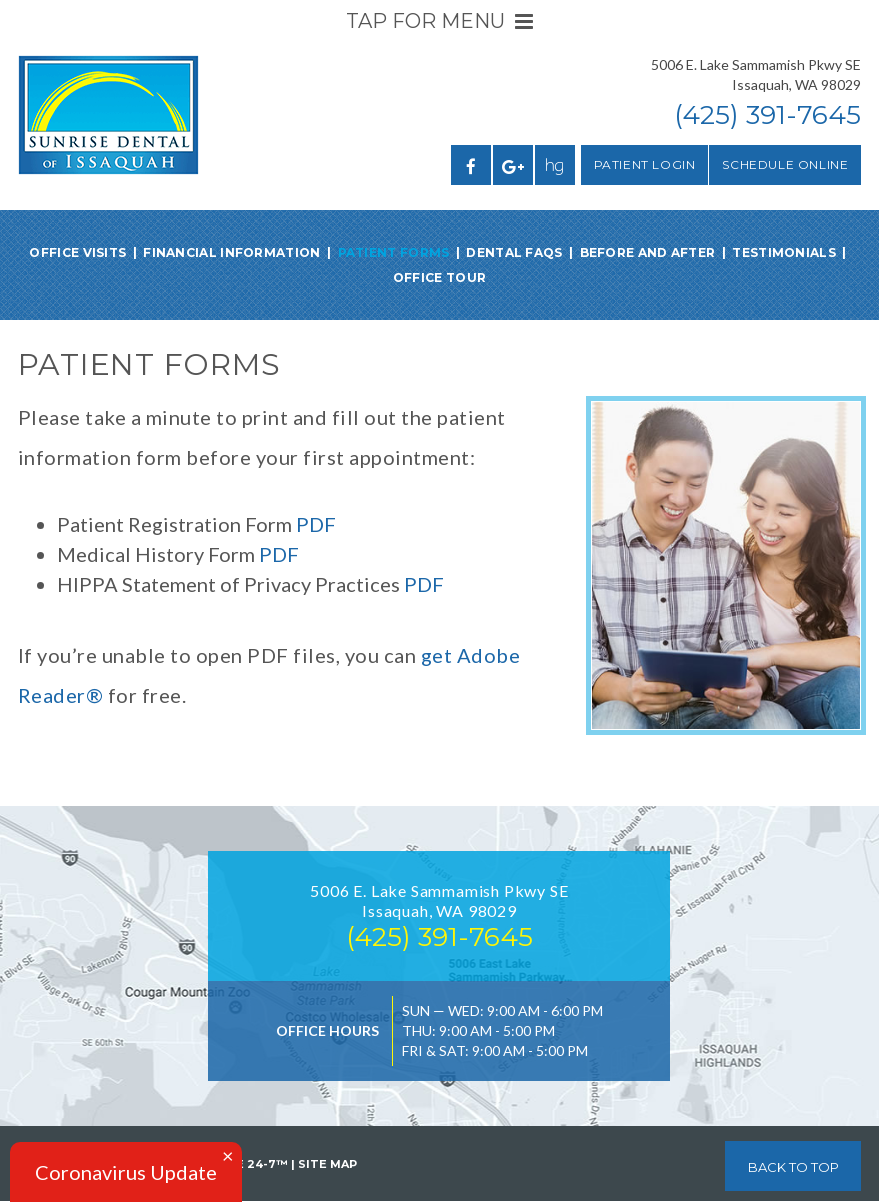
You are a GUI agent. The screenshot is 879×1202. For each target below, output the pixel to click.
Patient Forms (394, 252)
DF (430, 584)
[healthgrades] (555, 165)
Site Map (327, 1164)
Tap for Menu (439, 21)
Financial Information (231, 252)
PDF (316, 524)
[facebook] (471, 165)
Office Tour (439, 277)
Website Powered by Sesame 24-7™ (153, 1164)
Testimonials (784, 252)
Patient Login (645, 164)
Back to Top (793, 1167)
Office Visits (77, 252)
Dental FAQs (514, 252)
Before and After (648, 252)
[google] (513, 165)
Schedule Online (785, 164)
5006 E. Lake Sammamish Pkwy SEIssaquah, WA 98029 (756, 74)
